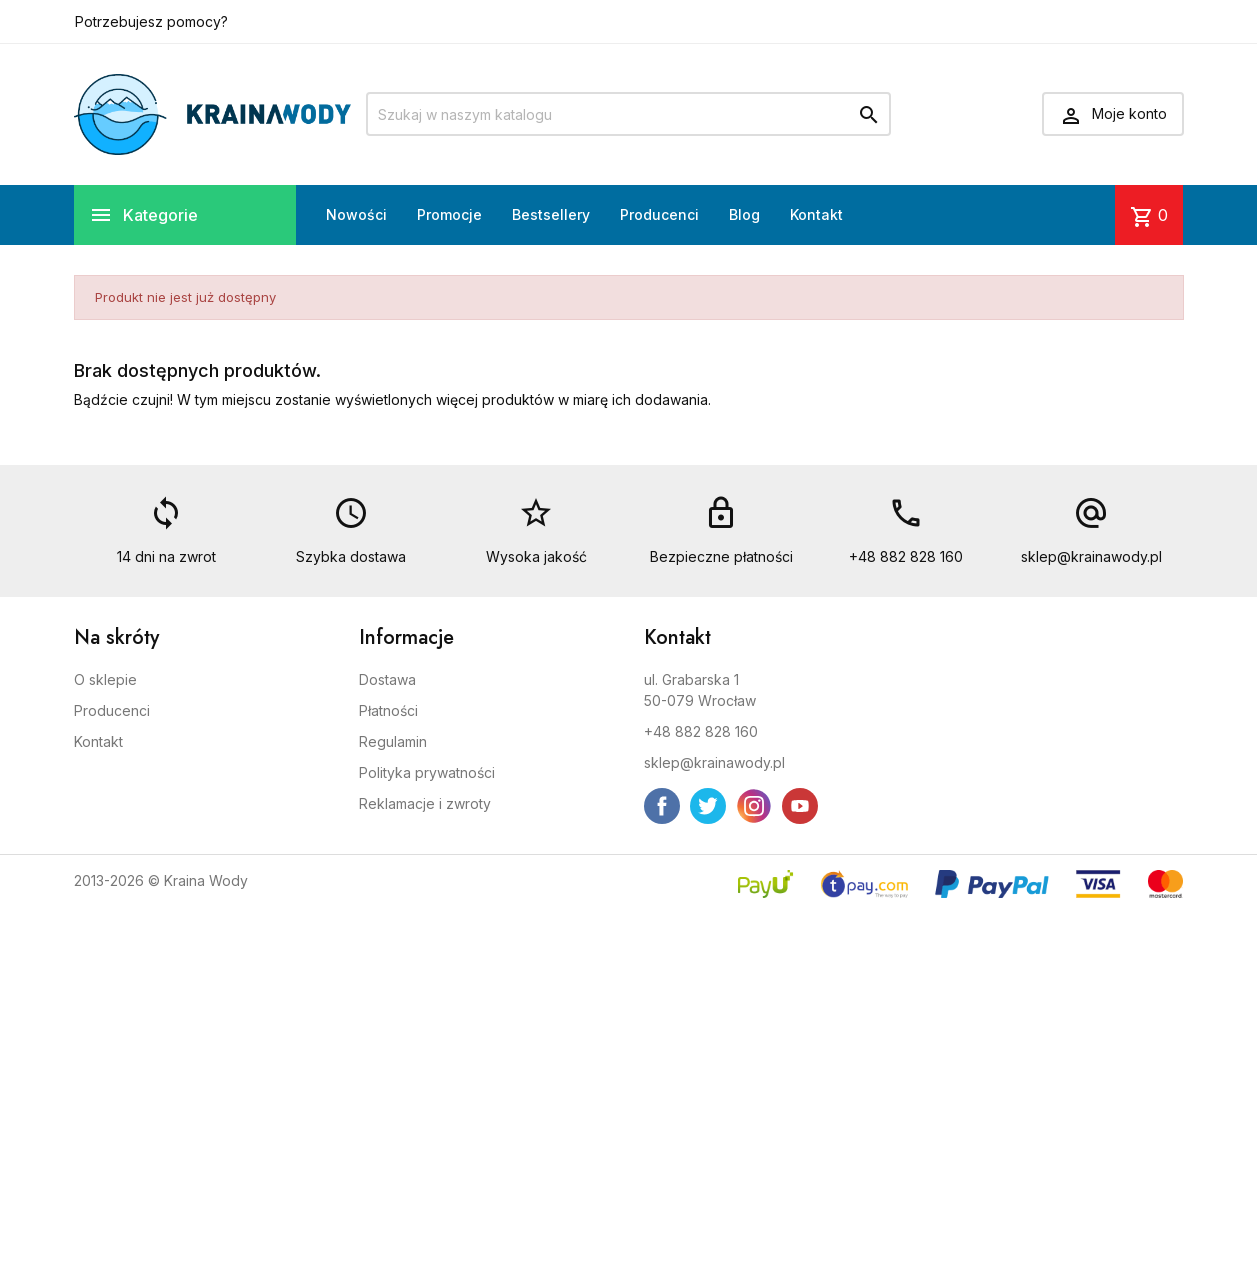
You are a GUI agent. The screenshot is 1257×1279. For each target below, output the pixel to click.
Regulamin (393, 741)
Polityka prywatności (427, 772)
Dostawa (387, 679)
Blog (744, 214)
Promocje (449, 214)
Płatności (388, 710)
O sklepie (105, 679)
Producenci (659, 214)
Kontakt (816, 214)
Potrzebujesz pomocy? (151, 21)
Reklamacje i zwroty (425, 803)
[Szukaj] (628, 114)
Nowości (356, 214)
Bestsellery (551, 214)
